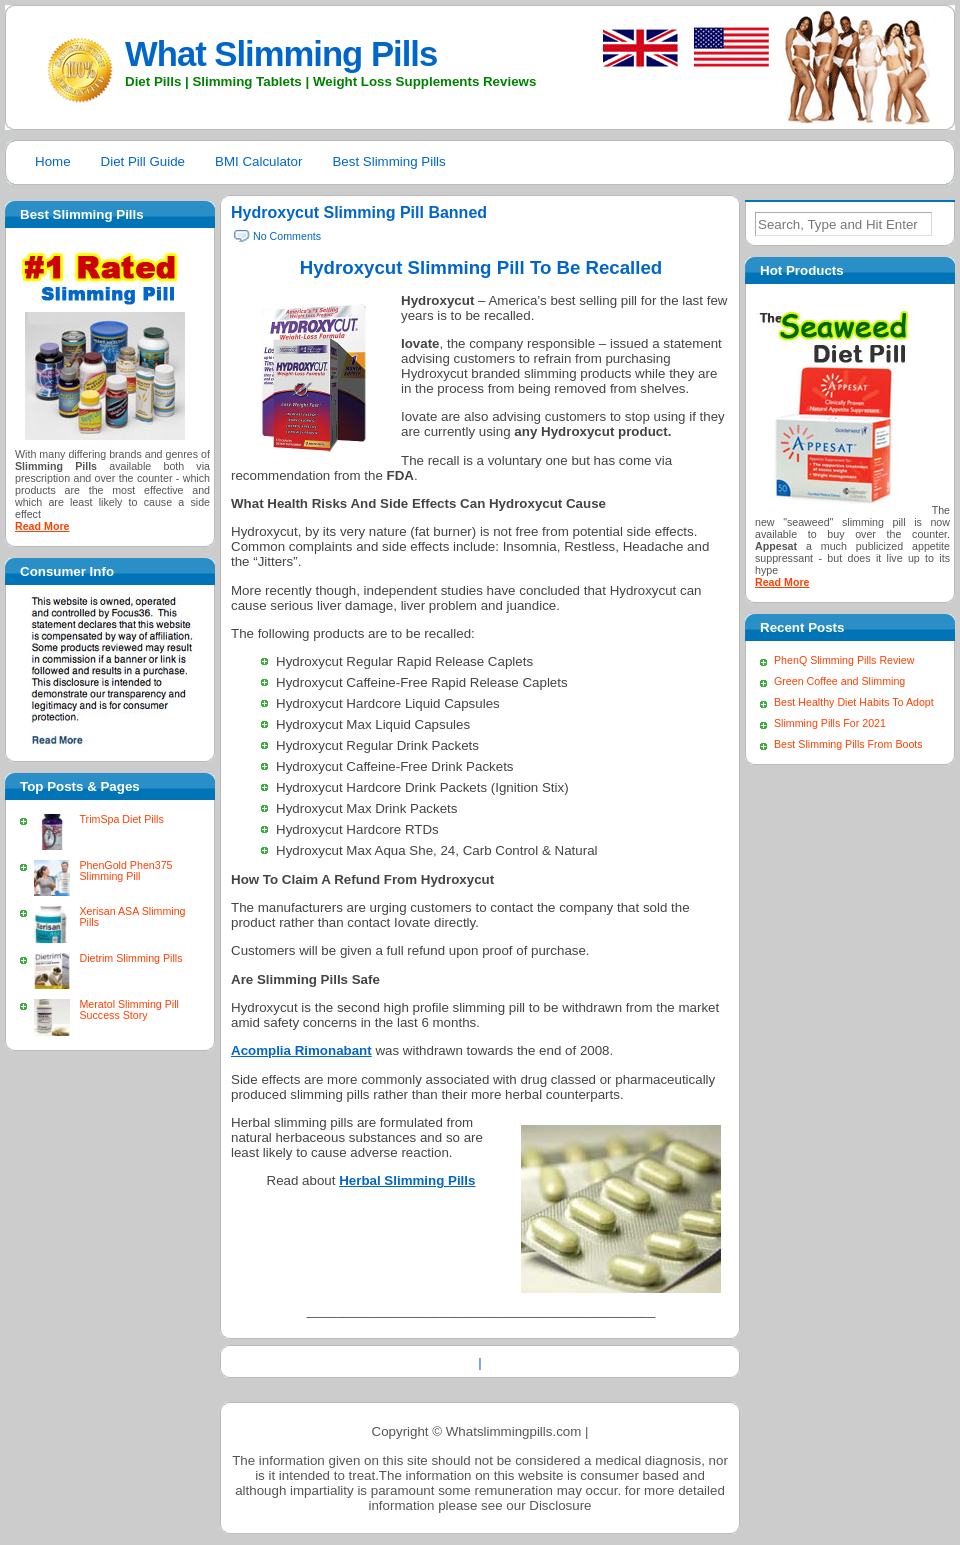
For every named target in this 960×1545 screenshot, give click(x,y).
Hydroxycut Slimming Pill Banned (359, 212)
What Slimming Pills (281, 54)
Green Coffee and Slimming (839, 681)
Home (53, 161)
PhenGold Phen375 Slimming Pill (125, 870)
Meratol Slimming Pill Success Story (128, 1009)
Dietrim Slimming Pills (130, 958)
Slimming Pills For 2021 (830, 723)
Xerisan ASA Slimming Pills (132, 916)
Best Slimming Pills (388, 161)
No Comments (287, 236)
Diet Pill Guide (143, 161)
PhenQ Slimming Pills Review (844, 660)
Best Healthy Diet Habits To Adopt (854, 702)
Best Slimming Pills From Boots (848, 744)
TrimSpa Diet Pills (121, 819)
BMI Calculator (258, 161)
